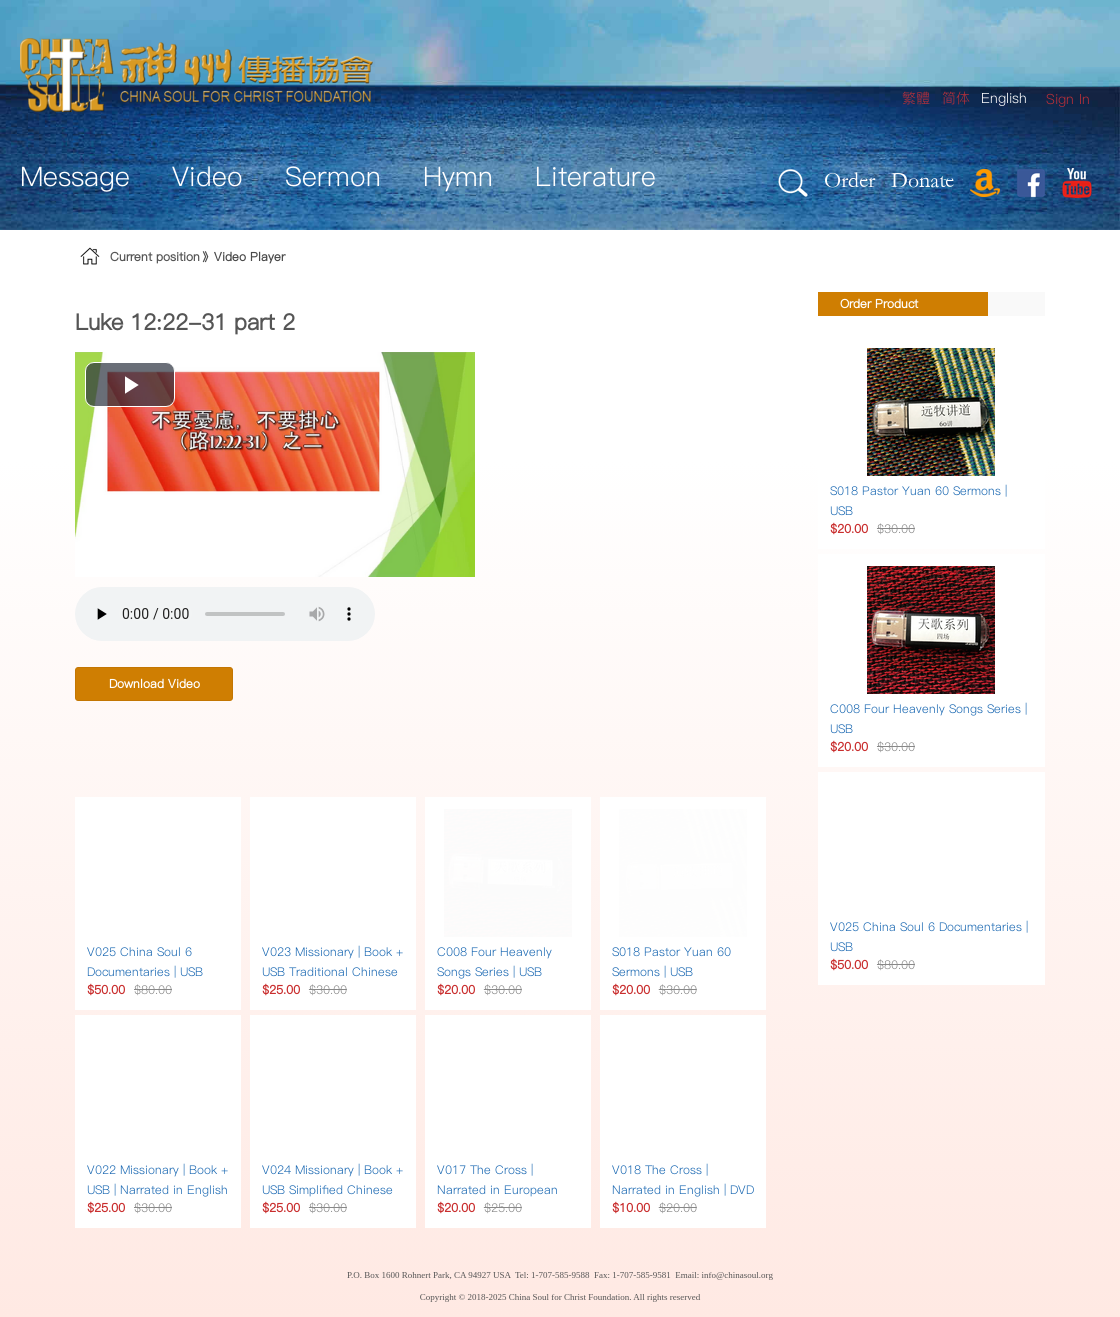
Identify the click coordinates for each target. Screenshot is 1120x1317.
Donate (922, 179)
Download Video (154, 683)
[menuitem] (1068, 99)
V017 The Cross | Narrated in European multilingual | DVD (497, 1189)
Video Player (249, 256)
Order (849, 179)
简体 (956, 98)
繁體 (916, 98)
